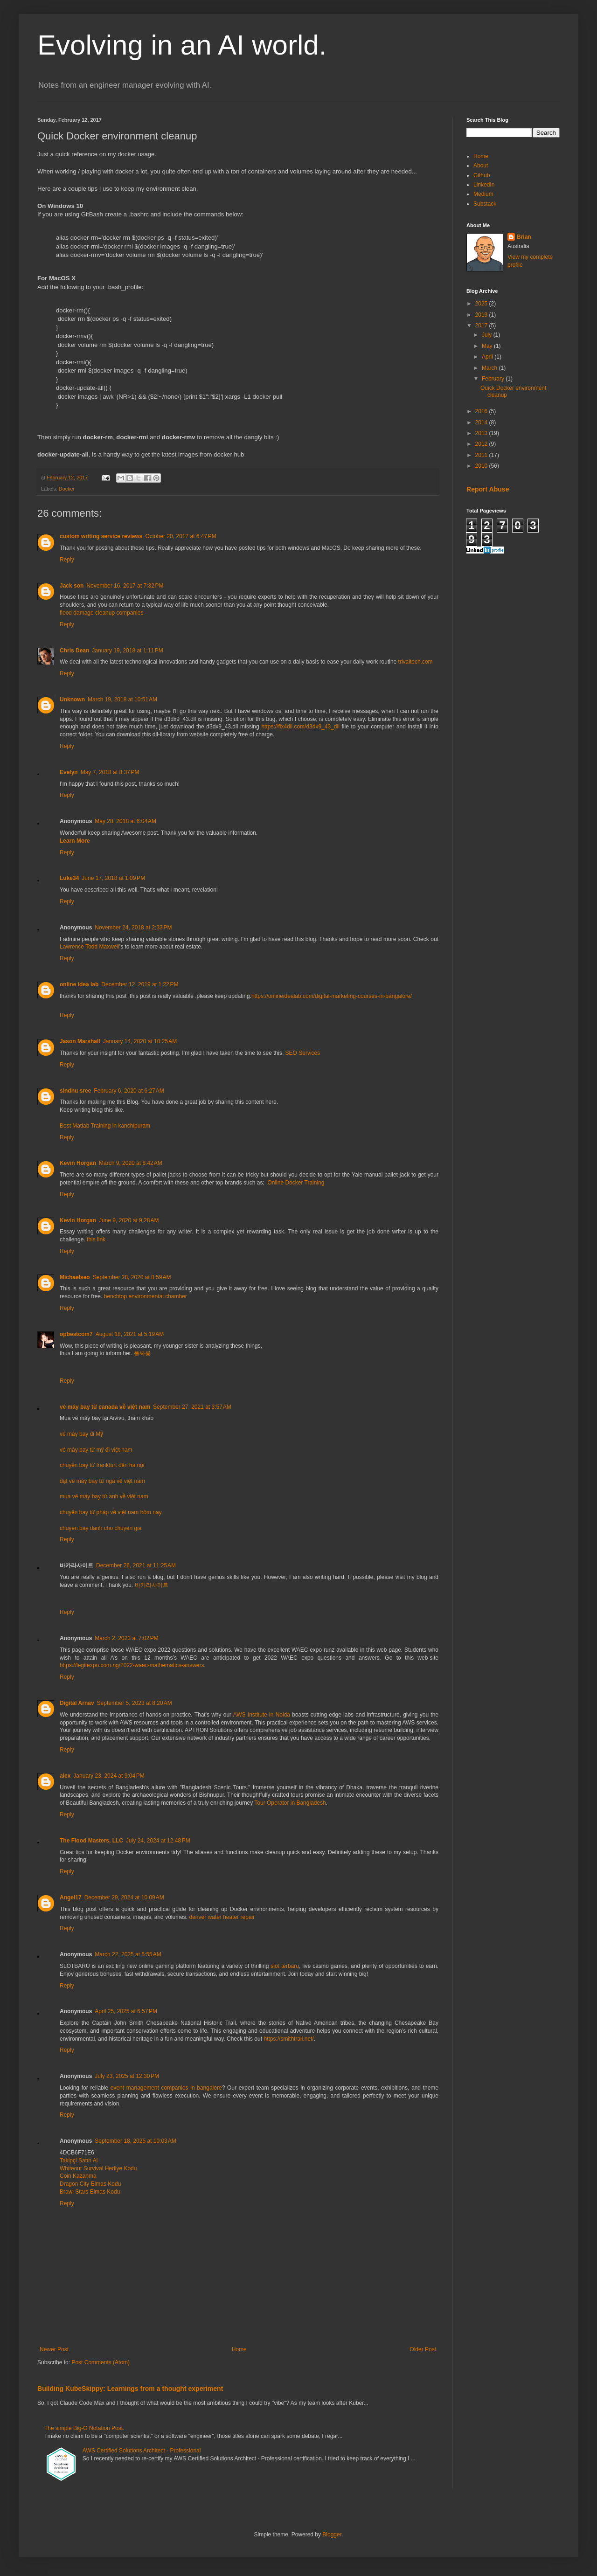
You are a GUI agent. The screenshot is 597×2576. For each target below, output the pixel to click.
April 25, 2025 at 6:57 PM (126, 2011)
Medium (483, 194)
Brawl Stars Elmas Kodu (90, 2191)
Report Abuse (487, 489)
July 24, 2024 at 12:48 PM (158, 1840)
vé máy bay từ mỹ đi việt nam (96, 1450)
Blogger (331, 2534)
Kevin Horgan (78, 1163)
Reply (67, 559)
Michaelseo (75, 1277)
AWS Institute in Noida (261, 1714)
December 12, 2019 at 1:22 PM (139, 984)
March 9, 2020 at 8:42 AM (130, 1163)
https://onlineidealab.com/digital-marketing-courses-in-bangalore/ (331, 996)
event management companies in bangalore (166, 2087)
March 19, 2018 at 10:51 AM (122, 699)
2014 (482, 422)
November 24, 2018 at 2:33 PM (133, 927)
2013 (482, 433)
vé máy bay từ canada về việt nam (105, 1407)
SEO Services (302, 1053)
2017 (482, 325)
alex (65, 1776)
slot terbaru (285, 1966)
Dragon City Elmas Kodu (90, 2184)
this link (96, 1239)
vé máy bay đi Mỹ (81, 1434)
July (487, 335)
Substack (484, 204)
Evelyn (69, 772)
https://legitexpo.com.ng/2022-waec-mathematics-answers (132, 1665)
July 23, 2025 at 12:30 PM (127, 2076)
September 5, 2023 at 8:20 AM (134, 1703)
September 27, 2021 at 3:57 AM (192, 1407)
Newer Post (54, 2349)
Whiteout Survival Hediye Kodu (98, 2168)
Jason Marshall (80, 1041)
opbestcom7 (76, 1334)
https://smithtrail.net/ (288, 2039)
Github (481, 175)
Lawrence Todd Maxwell (89, 946)
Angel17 (71, 1897)
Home (239, 2349)
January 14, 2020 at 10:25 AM (140, 1041)
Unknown (72, 699)
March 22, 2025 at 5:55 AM (128, 1954)
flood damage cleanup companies (101, 612)
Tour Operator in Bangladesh (290, 1803)
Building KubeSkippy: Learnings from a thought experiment (130, 2388)
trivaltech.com (415, 661)
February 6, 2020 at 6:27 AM (129, 1090)
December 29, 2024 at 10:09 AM (124, 1897)
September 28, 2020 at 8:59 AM (132, 1277)
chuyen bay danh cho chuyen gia (100, 1528)
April (488, 356)
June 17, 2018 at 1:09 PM (113, 878)
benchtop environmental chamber (145, 1296)
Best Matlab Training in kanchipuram (105, 1125)
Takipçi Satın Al (78, 2160)
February (494, 378)
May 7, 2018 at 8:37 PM (110, 772)
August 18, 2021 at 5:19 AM (130, 1334)
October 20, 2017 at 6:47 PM (180, 536)
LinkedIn (483, 184)
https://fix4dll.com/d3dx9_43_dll (300, 726)
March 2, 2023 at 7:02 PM (126, 1638)
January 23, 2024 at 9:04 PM (108, 1776)
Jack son (71, 585)
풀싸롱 (142, 1353)
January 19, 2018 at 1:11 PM (127, 650)
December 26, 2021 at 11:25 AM (136, 1565)
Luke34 (69, 878)
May (488, 346)
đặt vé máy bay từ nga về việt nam (102, 1481)
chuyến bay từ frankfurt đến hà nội (102, 1465)
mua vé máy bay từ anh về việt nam (104, 1496)
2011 (482, 455)
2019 (482, 315)
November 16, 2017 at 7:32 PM (124, 585)
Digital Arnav (77, 1703)
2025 (482, 303)
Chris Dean (74, 650)
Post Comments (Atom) (100, 2362)
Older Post (423, 2349)
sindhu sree (75, 1090)
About (480, 165)
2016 (482, 411)
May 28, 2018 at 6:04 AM (125, 821)
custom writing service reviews (101, 536)
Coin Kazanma (78, 2176)
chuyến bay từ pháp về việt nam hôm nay (111, 1512)
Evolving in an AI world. (181, 45)
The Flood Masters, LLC (91, 1840)
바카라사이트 (151, 1585)
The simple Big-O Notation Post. (84, 2428)
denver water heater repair (222, 1917)
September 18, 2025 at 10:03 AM (135, 2141)
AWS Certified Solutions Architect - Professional (142, 2450)
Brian (524, 237)
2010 (482, 466)
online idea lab (79, 984)
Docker (67, 489)
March (490, 368)
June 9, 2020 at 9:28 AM (129, 1220)
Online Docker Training (295, 1182)
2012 (482, 444)
